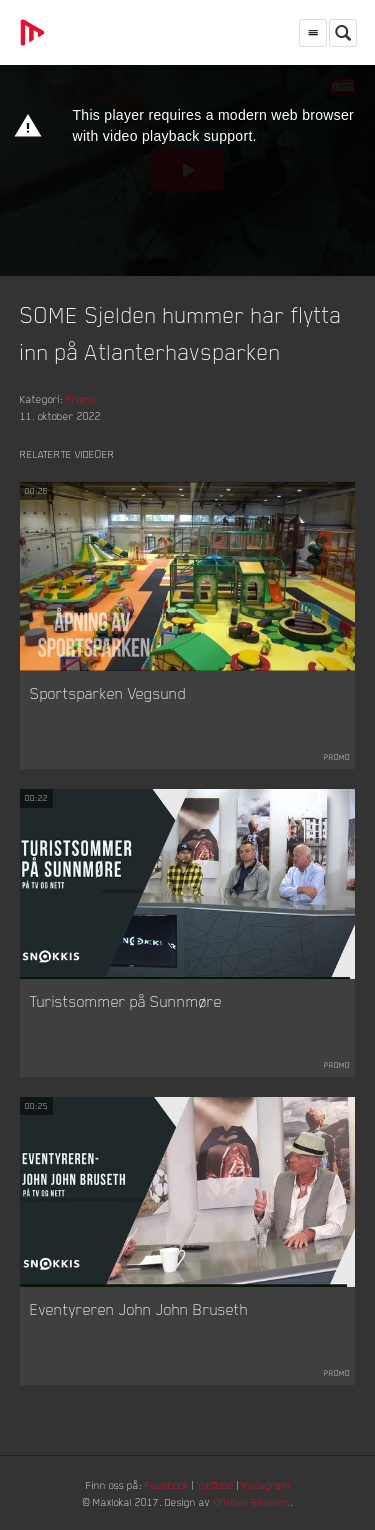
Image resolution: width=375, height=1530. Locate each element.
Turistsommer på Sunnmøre (126, 1001)
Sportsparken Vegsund (108, 693)
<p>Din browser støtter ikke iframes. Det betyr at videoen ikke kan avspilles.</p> (187, 170)
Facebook (167, 1484)
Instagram (266, 1484)
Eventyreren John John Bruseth (139, 1309)
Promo (80, 398)
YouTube (215, 1484)
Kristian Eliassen (251, 1501)
